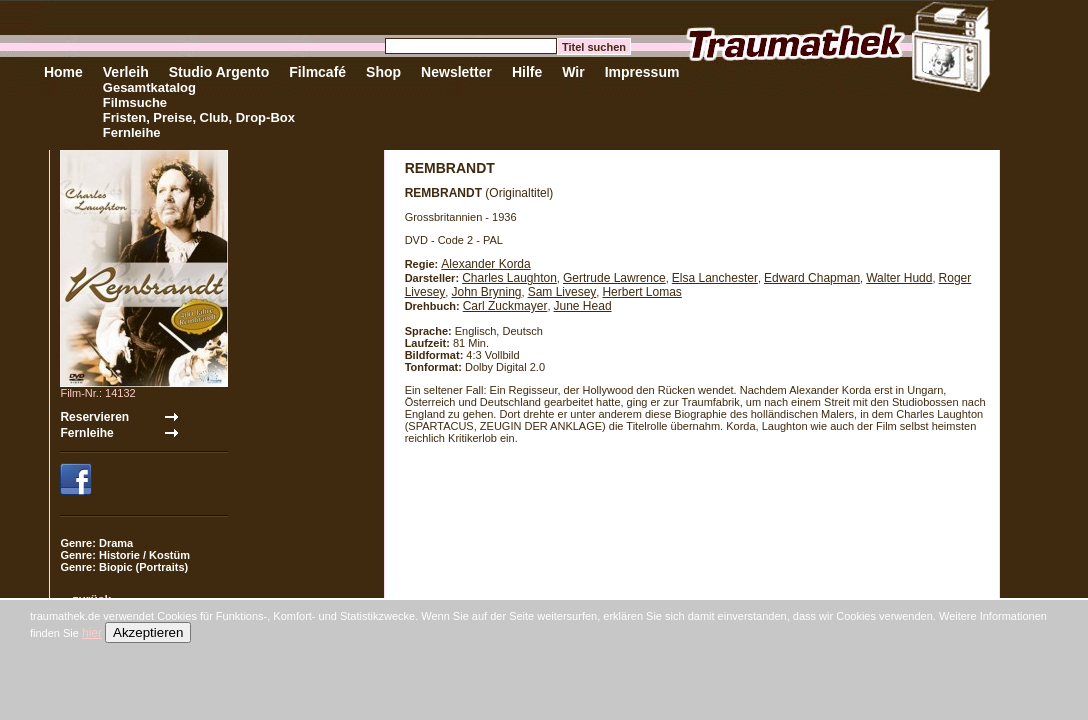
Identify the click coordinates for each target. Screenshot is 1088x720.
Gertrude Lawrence (614, 278)
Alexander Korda (485, 264)
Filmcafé (317, 72)
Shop (383, 72)
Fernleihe (132, 132)
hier (92, 633)
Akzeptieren (148, 632)
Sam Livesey (562, 292)
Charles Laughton (509, 278)
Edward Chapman (812, 278)
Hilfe (527, 72)
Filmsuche (135, 102)
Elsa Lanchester (715, 278)
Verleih (126, 72)
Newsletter (456, 72)
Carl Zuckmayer (505, 306)
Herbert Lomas (641, 292)
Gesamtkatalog (149, 87)
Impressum (642, 72)
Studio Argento (219, 72)
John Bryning (486, 292)
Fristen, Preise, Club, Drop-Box (199, 117)
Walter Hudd (899, 278)
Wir (573, 72)
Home (63, 72)
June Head (583, 306)
